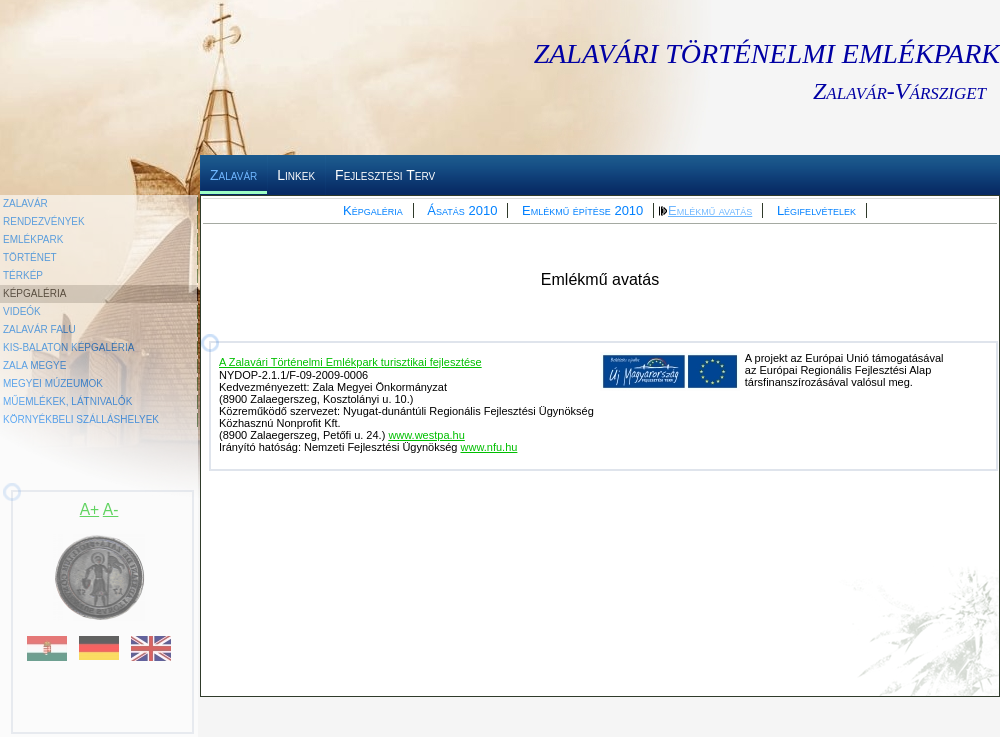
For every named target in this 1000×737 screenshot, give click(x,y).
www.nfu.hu (489, 447)
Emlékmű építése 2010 (582, 210)
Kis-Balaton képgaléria (68, 347)
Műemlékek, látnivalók (67, 401)
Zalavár (233, 175)
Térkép (23, 275)
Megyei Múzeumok (53, 383)
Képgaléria (373, 210)
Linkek (296, 175)
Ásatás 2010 (462, 210)
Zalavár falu (39, 329)
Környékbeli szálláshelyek (81, 419)
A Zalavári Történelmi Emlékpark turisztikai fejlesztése (350, 362)
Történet (30, 257)
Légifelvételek (816, 210)
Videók (22, 311)
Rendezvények (44, 221)
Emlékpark (33, 239)
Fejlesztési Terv (385, 175)
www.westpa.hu (426, 435)
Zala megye (34, 365)
